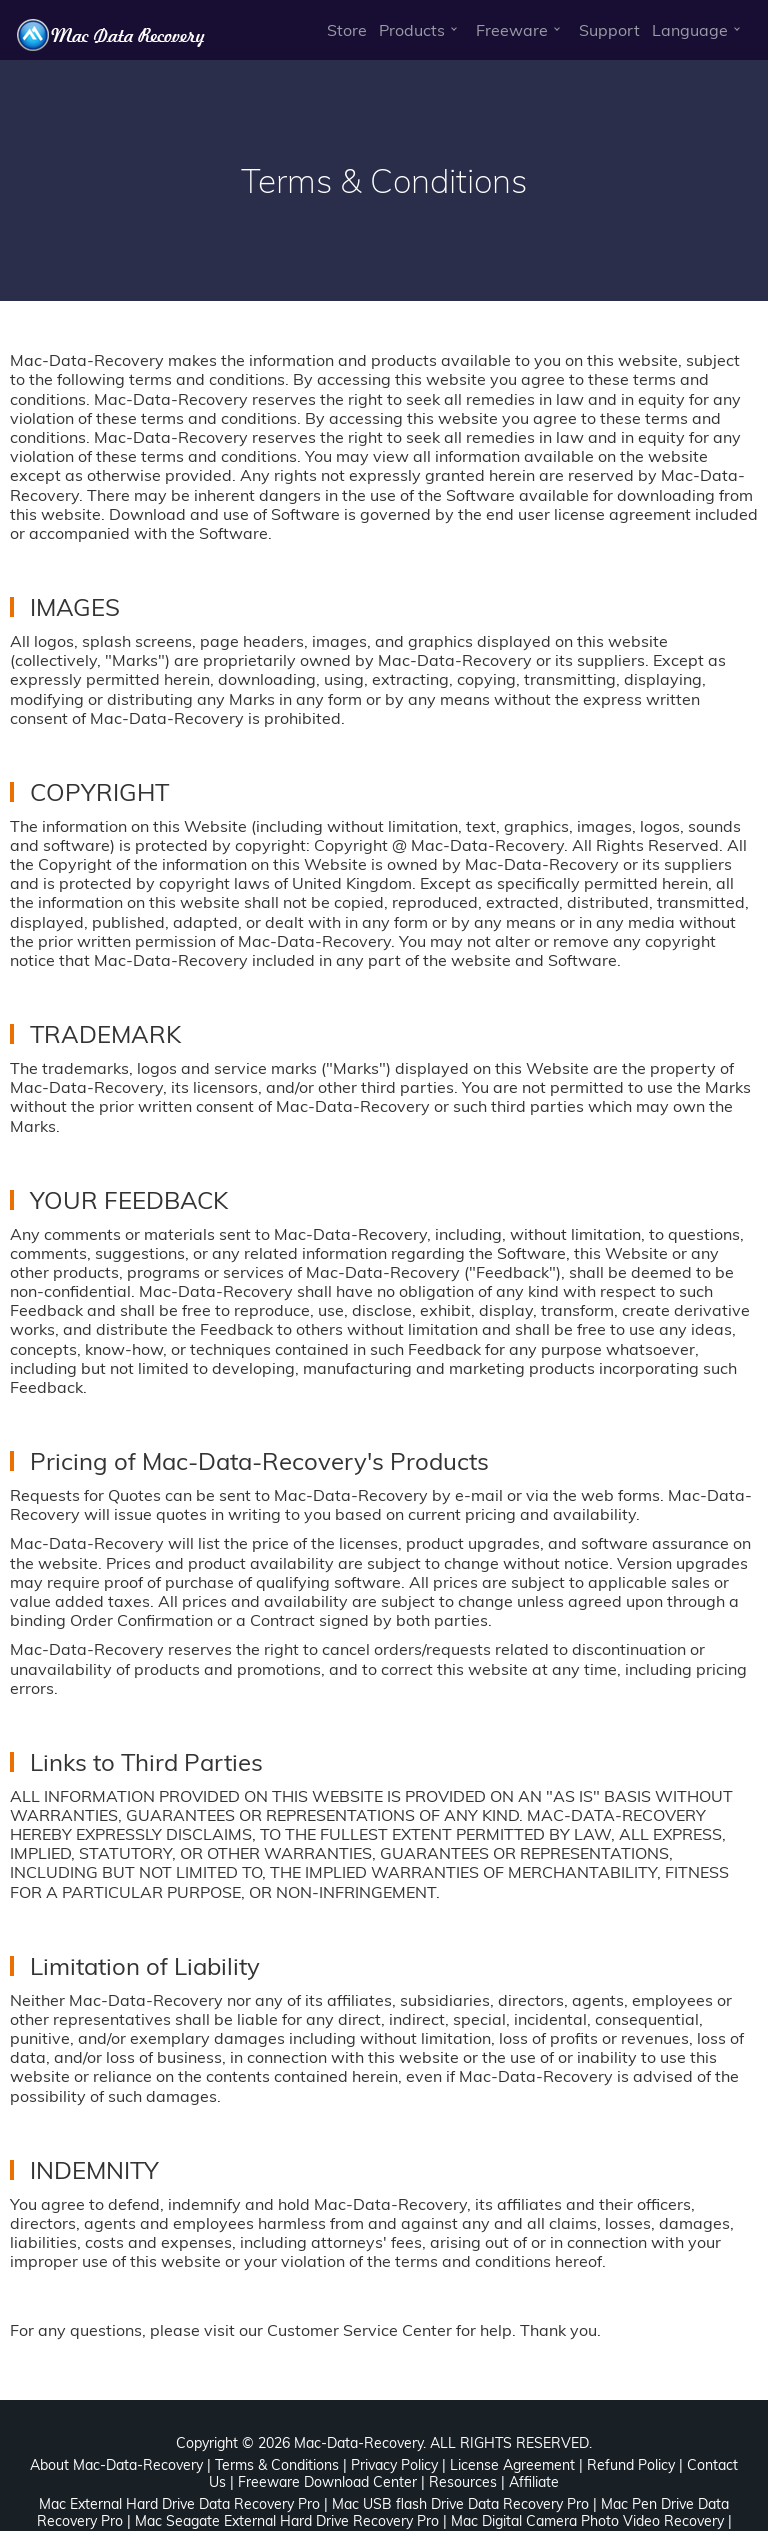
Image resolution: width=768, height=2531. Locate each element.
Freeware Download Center (327, 2482)
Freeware (512, 30)
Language (690, 30)
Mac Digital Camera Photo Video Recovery (587, 2521)
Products (412, 30)
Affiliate (534, 2482)
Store (347, 30)
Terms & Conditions (277, 2465)
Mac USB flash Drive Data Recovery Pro (460, 2504)
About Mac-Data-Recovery (116, 2465)
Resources (463, 2482)
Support (609, 30)
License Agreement (512, 2465)
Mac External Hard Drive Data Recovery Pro (179, 2504)
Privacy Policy (394, 2465)
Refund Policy (631, 2465)
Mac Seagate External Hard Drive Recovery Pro (287, 2521)
